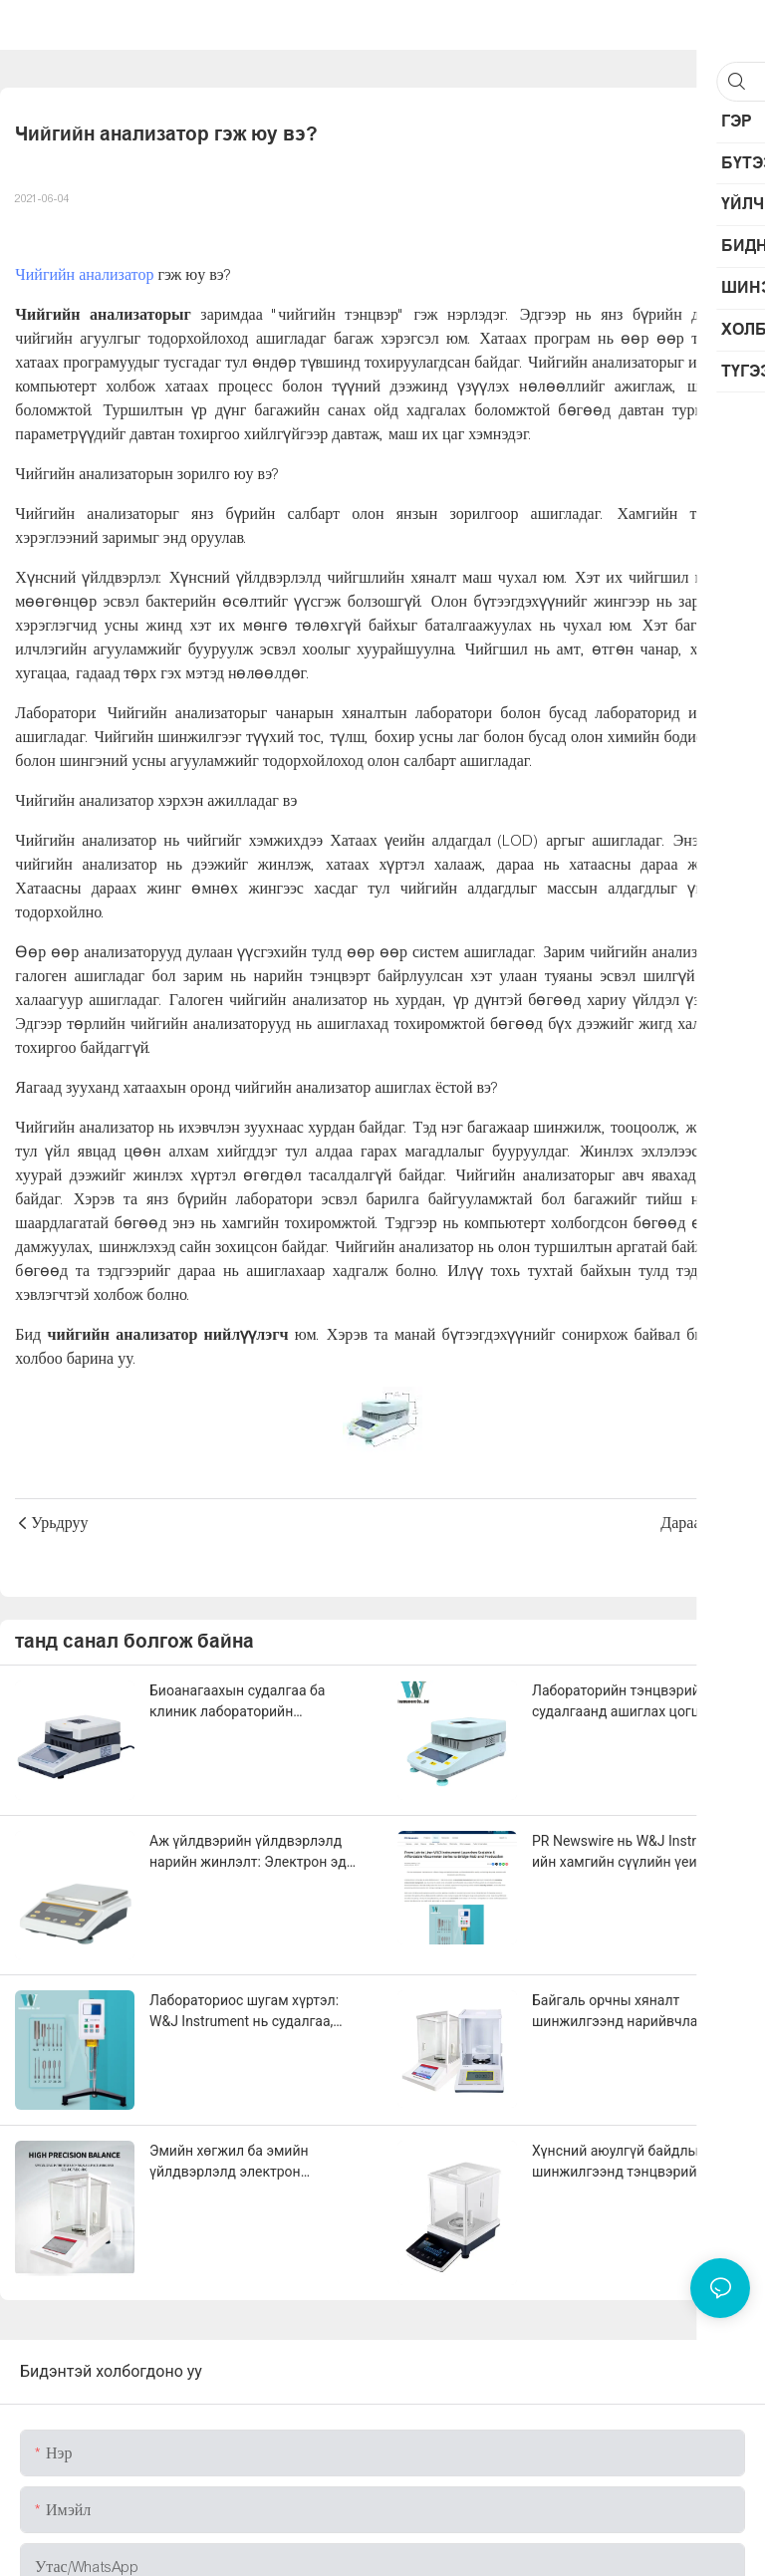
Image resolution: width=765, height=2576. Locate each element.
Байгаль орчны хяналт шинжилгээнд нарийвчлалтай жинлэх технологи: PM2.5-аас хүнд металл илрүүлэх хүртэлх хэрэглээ (631, 2012)
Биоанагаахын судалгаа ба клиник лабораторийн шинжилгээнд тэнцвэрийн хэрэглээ (237, 1702)
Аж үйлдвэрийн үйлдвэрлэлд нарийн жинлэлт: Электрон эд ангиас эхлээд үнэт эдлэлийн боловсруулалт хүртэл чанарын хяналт (252, 1853)
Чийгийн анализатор (84, 275)
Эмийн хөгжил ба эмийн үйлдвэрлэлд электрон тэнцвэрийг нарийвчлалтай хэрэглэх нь (239, 2163)
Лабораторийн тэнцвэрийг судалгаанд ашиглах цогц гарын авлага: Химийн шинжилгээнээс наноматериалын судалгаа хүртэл (637, 1702)
